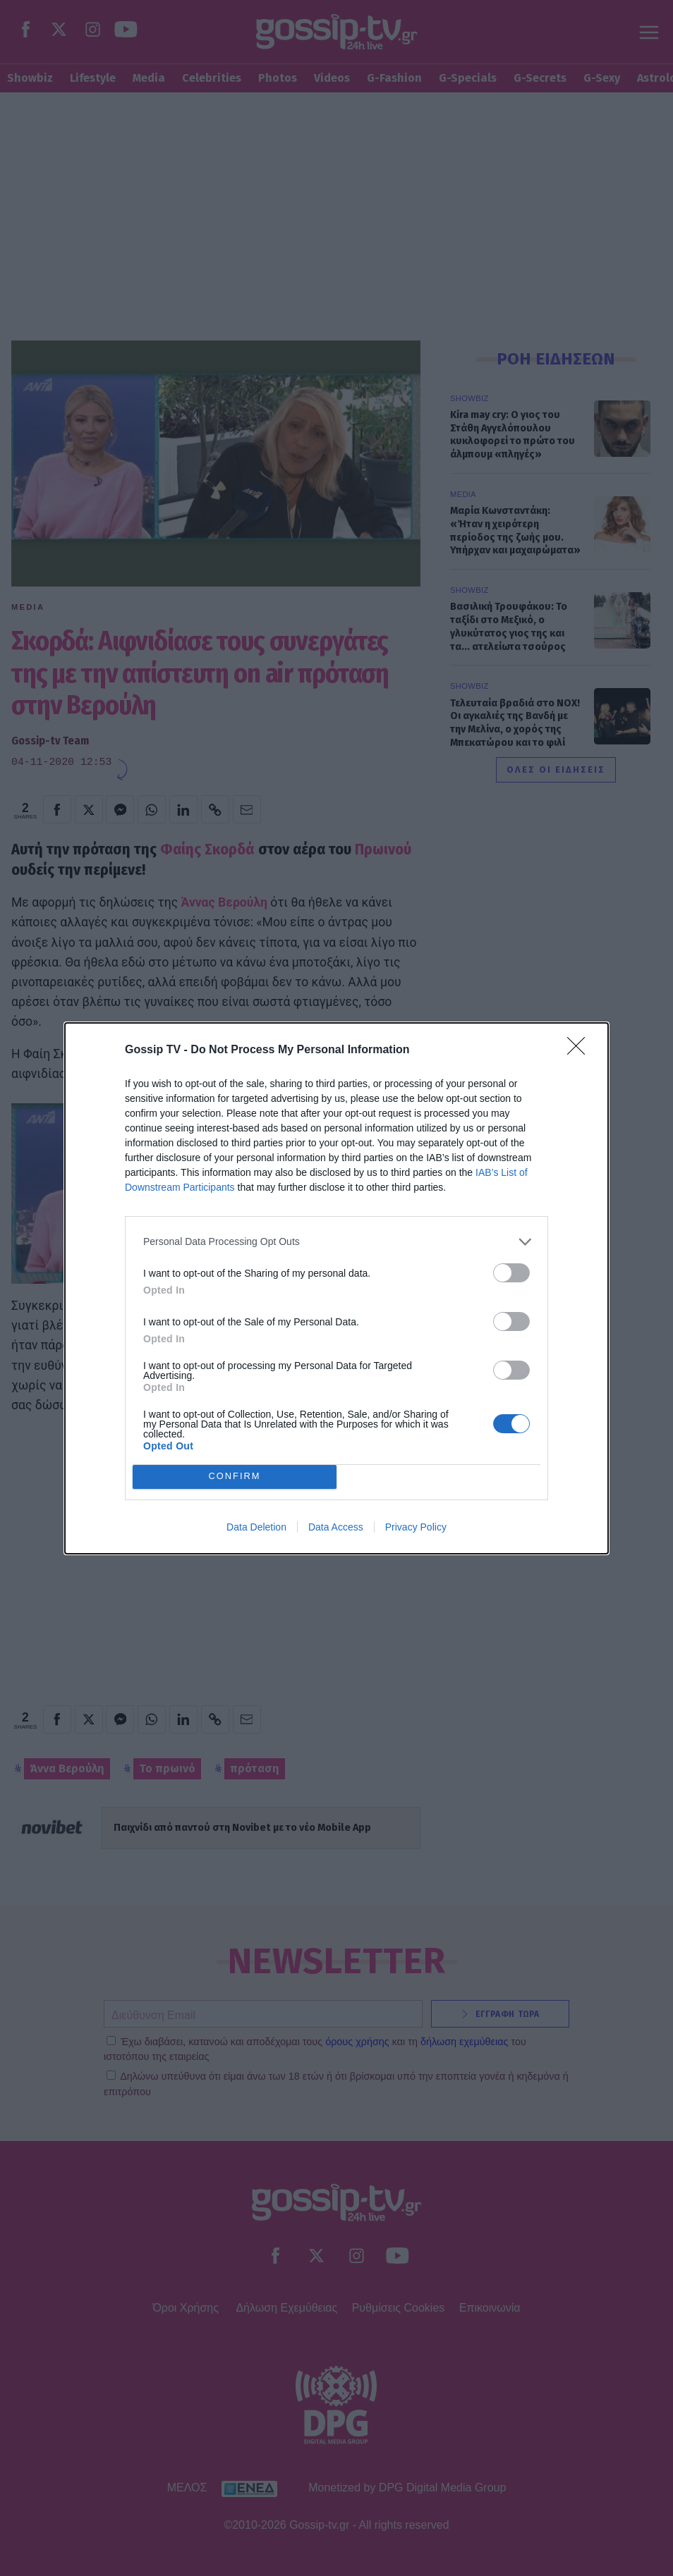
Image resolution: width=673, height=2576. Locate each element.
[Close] (580, 1050)
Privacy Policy (416, 1527)
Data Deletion (256, 1527)
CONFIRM (234, 1476)
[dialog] (336, 1288)
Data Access (335, 1527)
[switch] (511, 1272)
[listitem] (336, 1241)
